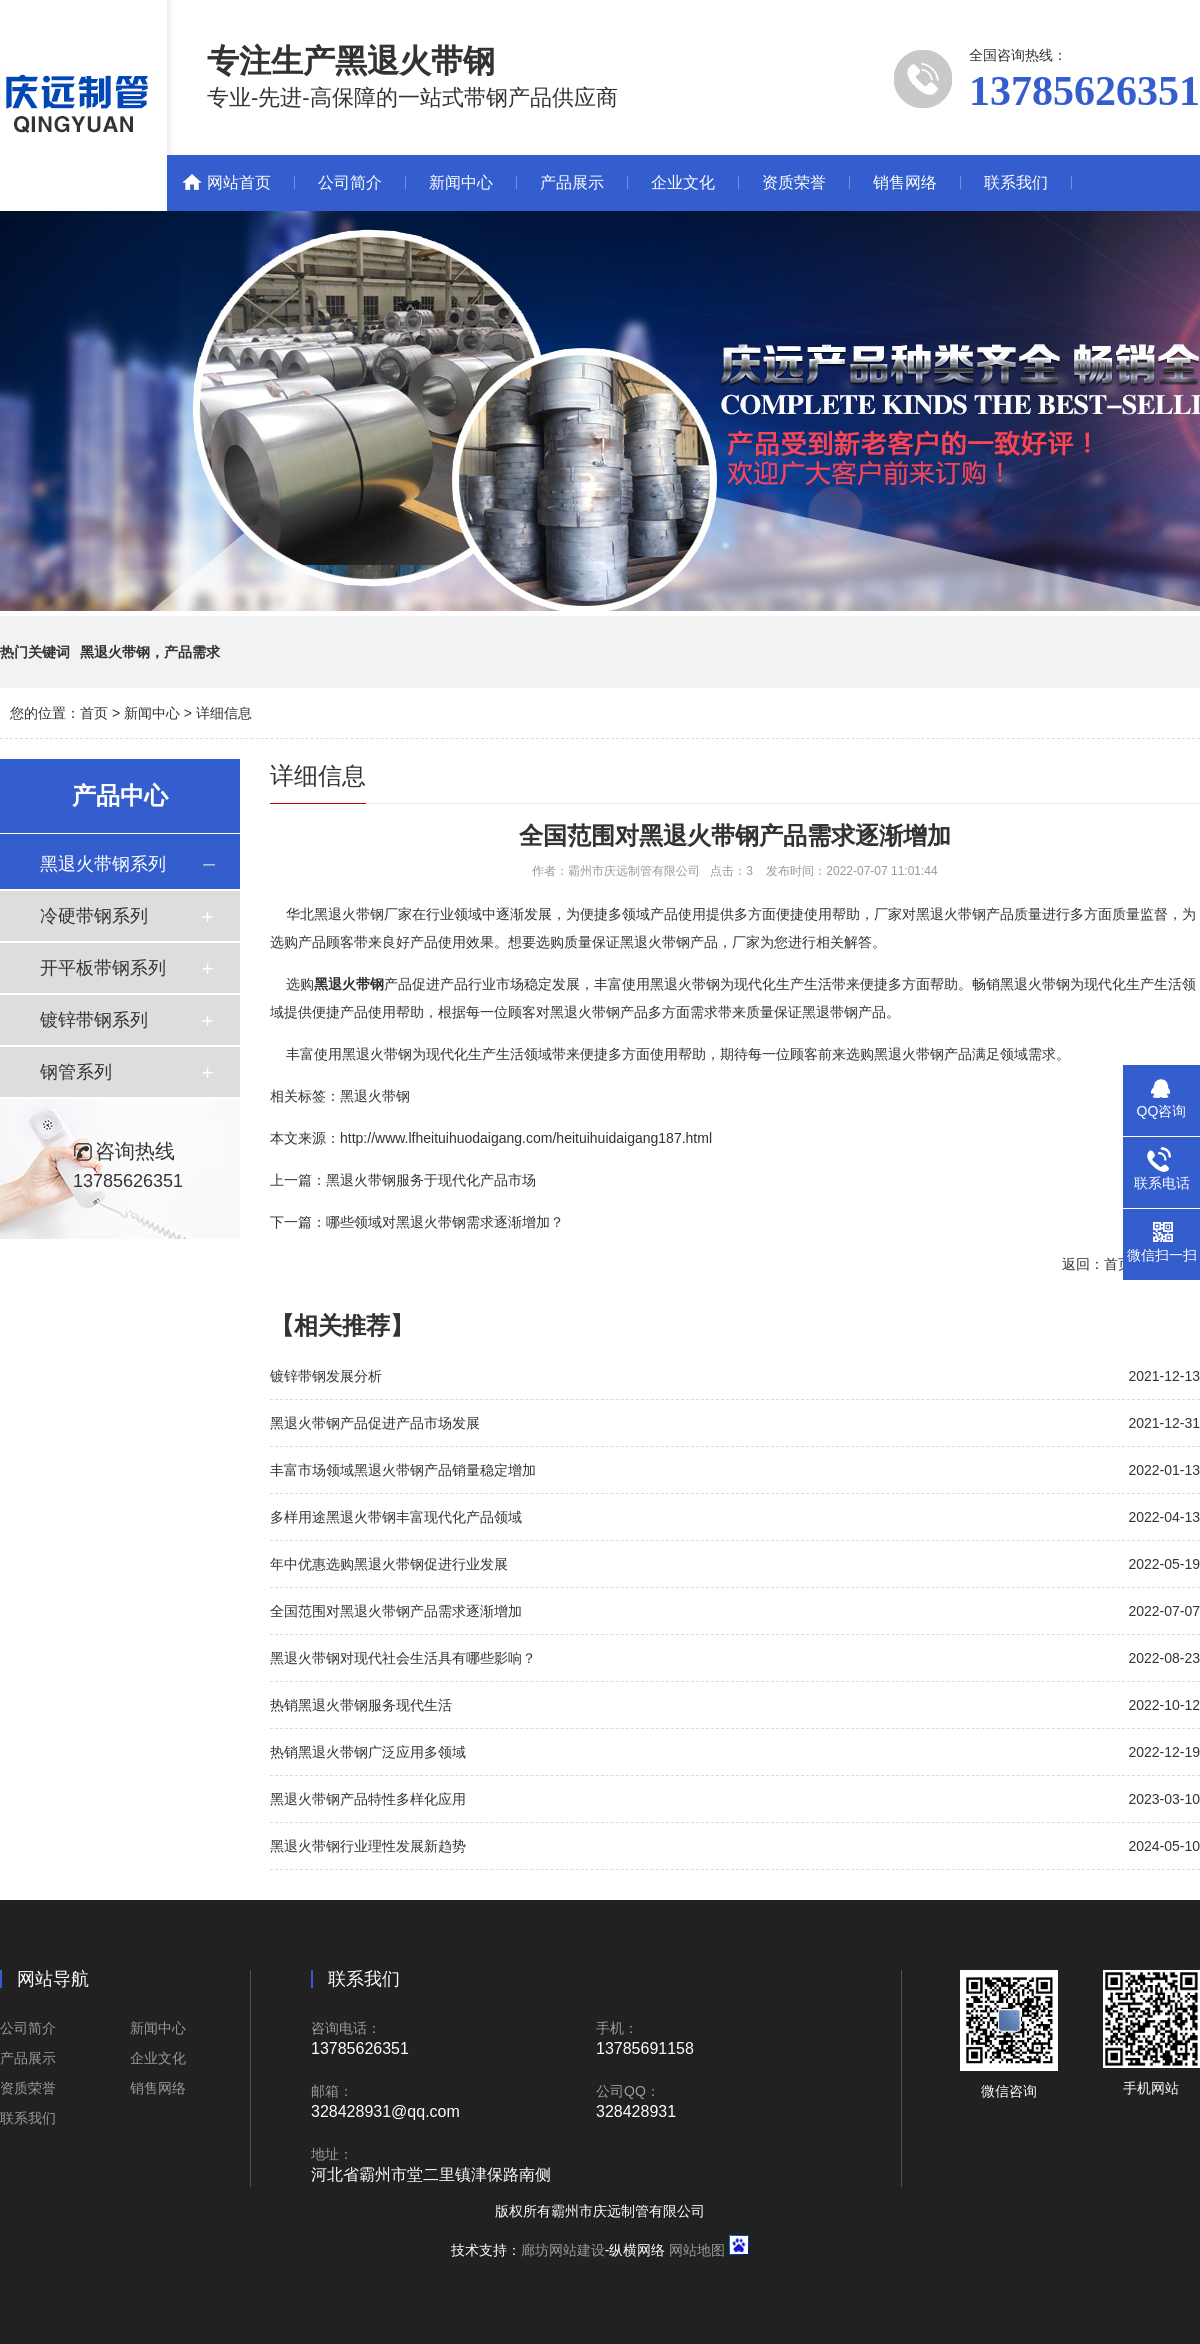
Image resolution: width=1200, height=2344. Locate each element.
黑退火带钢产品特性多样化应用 (368, 1799)
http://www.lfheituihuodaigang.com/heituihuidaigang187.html (526, 1138)
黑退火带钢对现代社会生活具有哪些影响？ (403, 1658)
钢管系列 (76, 1072)
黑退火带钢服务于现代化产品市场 (431, 1180)
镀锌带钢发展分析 (326, 1376)
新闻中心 (461, 182)
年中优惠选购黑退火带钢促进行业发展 (389, 1564)
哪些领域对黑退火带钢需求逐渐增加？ (445, 1222)
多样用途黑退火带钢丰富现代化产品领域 (396, 1517)
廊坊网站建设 (563, 2250)
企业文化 (683, 182)
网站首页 (239, 182)
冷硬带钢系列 (94, 916)
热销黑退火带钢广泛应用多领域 (368, 1752)
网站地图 (697, 2250)
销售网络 (905, 182)
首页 (94, 713)
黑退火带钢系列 (103, 864)
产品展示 (572, 182)
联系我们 (1016, 182)
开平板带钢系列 (103, 968)
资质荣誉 (794, 182)
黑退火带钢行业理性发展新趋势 (368, 1846)
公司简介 (350, 182)
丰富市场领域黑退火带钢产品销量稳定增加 (403, 1470)
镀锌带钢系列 (94, 1020)
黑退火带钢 (375, 1096)
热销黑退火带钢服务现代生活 (361, 1705)
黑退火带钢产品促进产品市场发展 (375, 1423)
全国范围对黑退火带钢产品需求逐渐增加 (396, 1611)
